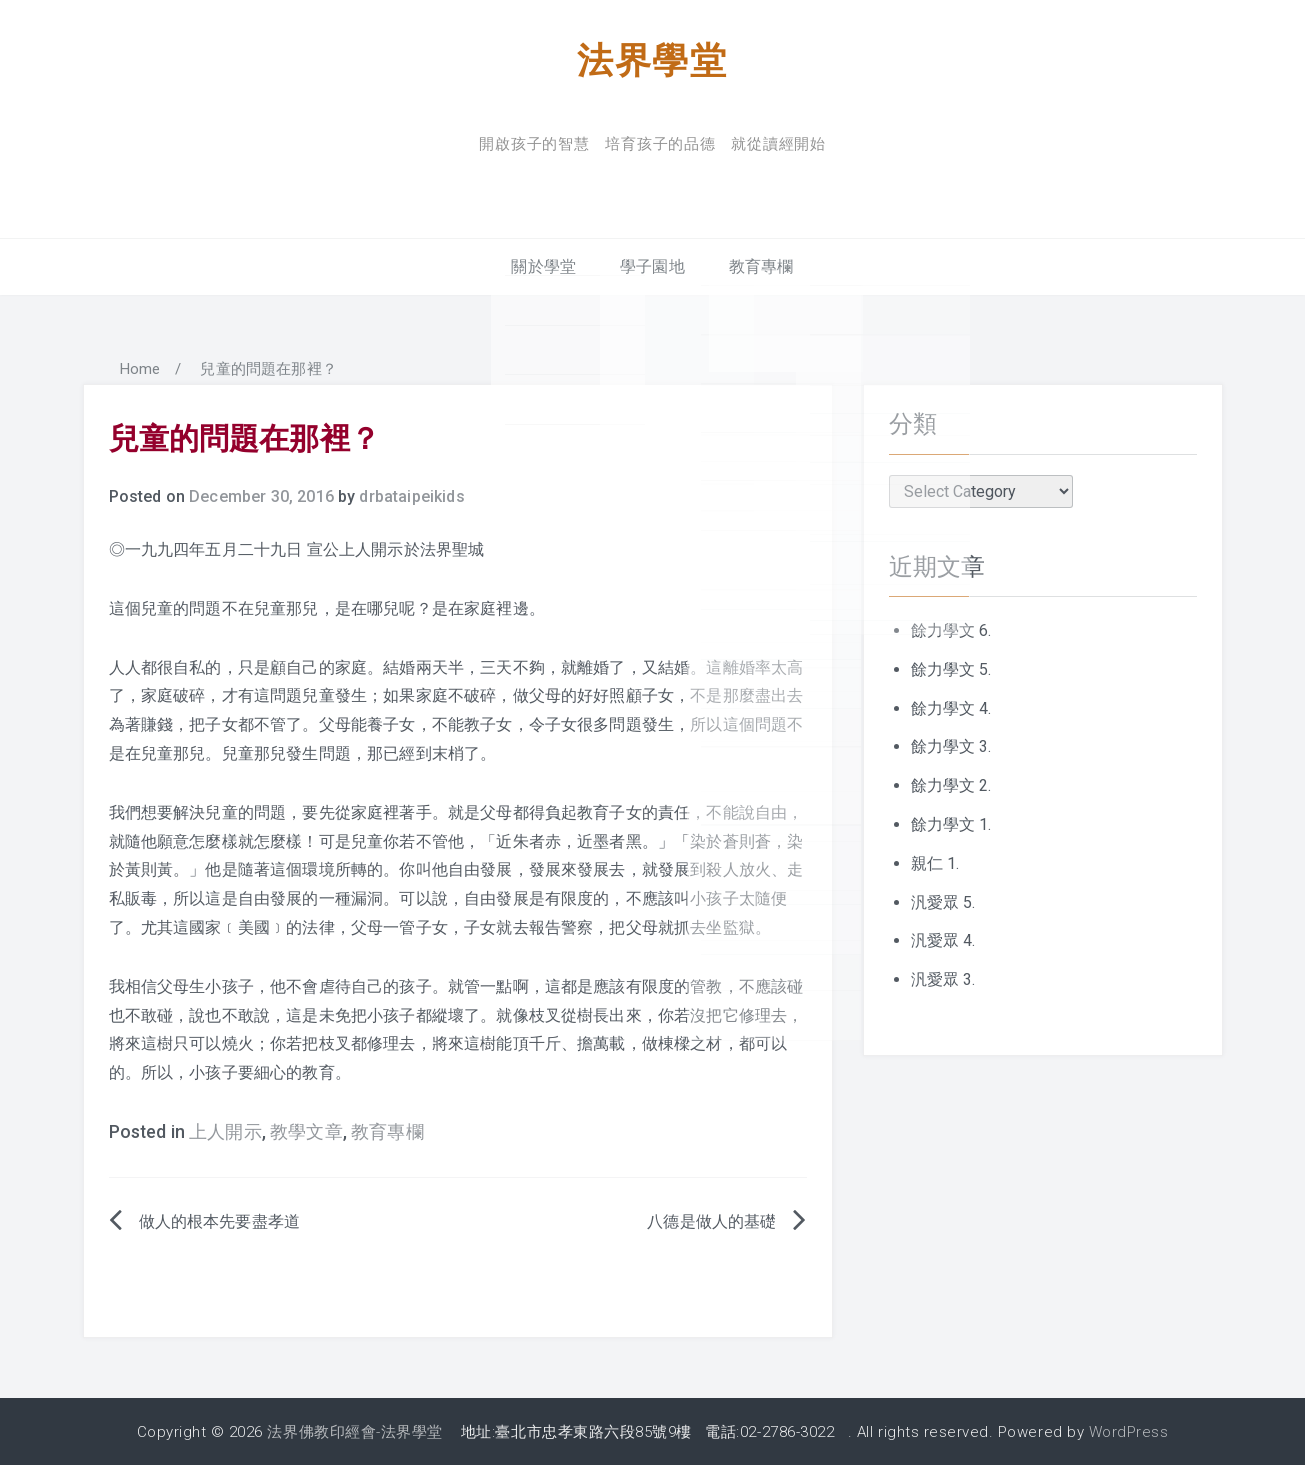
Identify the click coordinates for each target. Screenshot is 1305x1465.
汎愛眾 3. (943, 978)
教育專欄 (761, 265)
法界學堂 (652, 58)
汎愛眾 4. (943, 939)
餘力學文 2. (951, 784)
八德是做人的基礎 (711, 1220)
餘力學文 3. (951, 745)
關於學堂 (543, 265)
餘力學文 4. (951, 706)
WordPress (1129, 1430)
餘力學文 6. (951, 629)
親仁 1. (935, 862)
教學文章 (306, 1131)
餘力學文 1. (951, 823)
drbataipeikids (411, 495)
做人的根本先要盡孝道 (220, 1220)
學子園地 (652, 265)
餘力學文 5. (951, 668)
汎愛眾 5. (943, 900)
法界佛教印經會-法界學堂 (354, 1430)
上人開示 (225, 1131)
